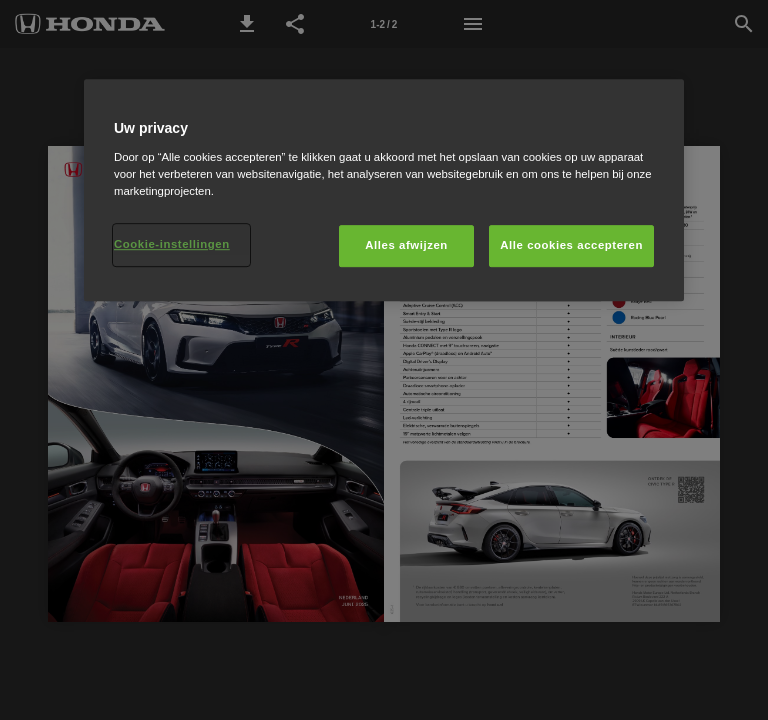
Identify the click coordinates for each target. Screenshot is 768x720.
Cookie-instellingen (172, 244)
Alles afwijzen (406, 245)
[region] (384, 190)
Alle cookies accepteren (571, 245)
